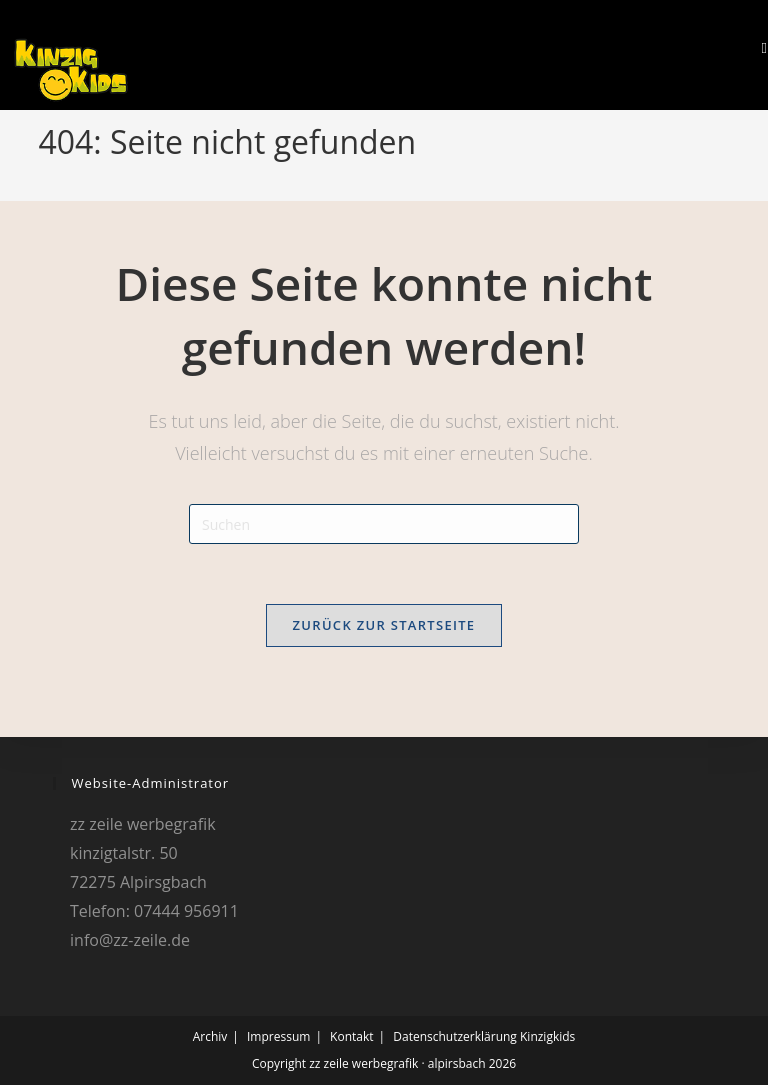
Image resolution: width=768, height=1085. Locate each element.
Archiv (210, 1036)
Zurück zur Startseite (384, 625)
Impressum (278, 1036)
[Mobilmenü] (757, 47)
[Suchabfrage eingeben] (384, 524)
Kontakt (351, 1036)
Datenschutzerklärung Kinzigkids (484, 1036)
